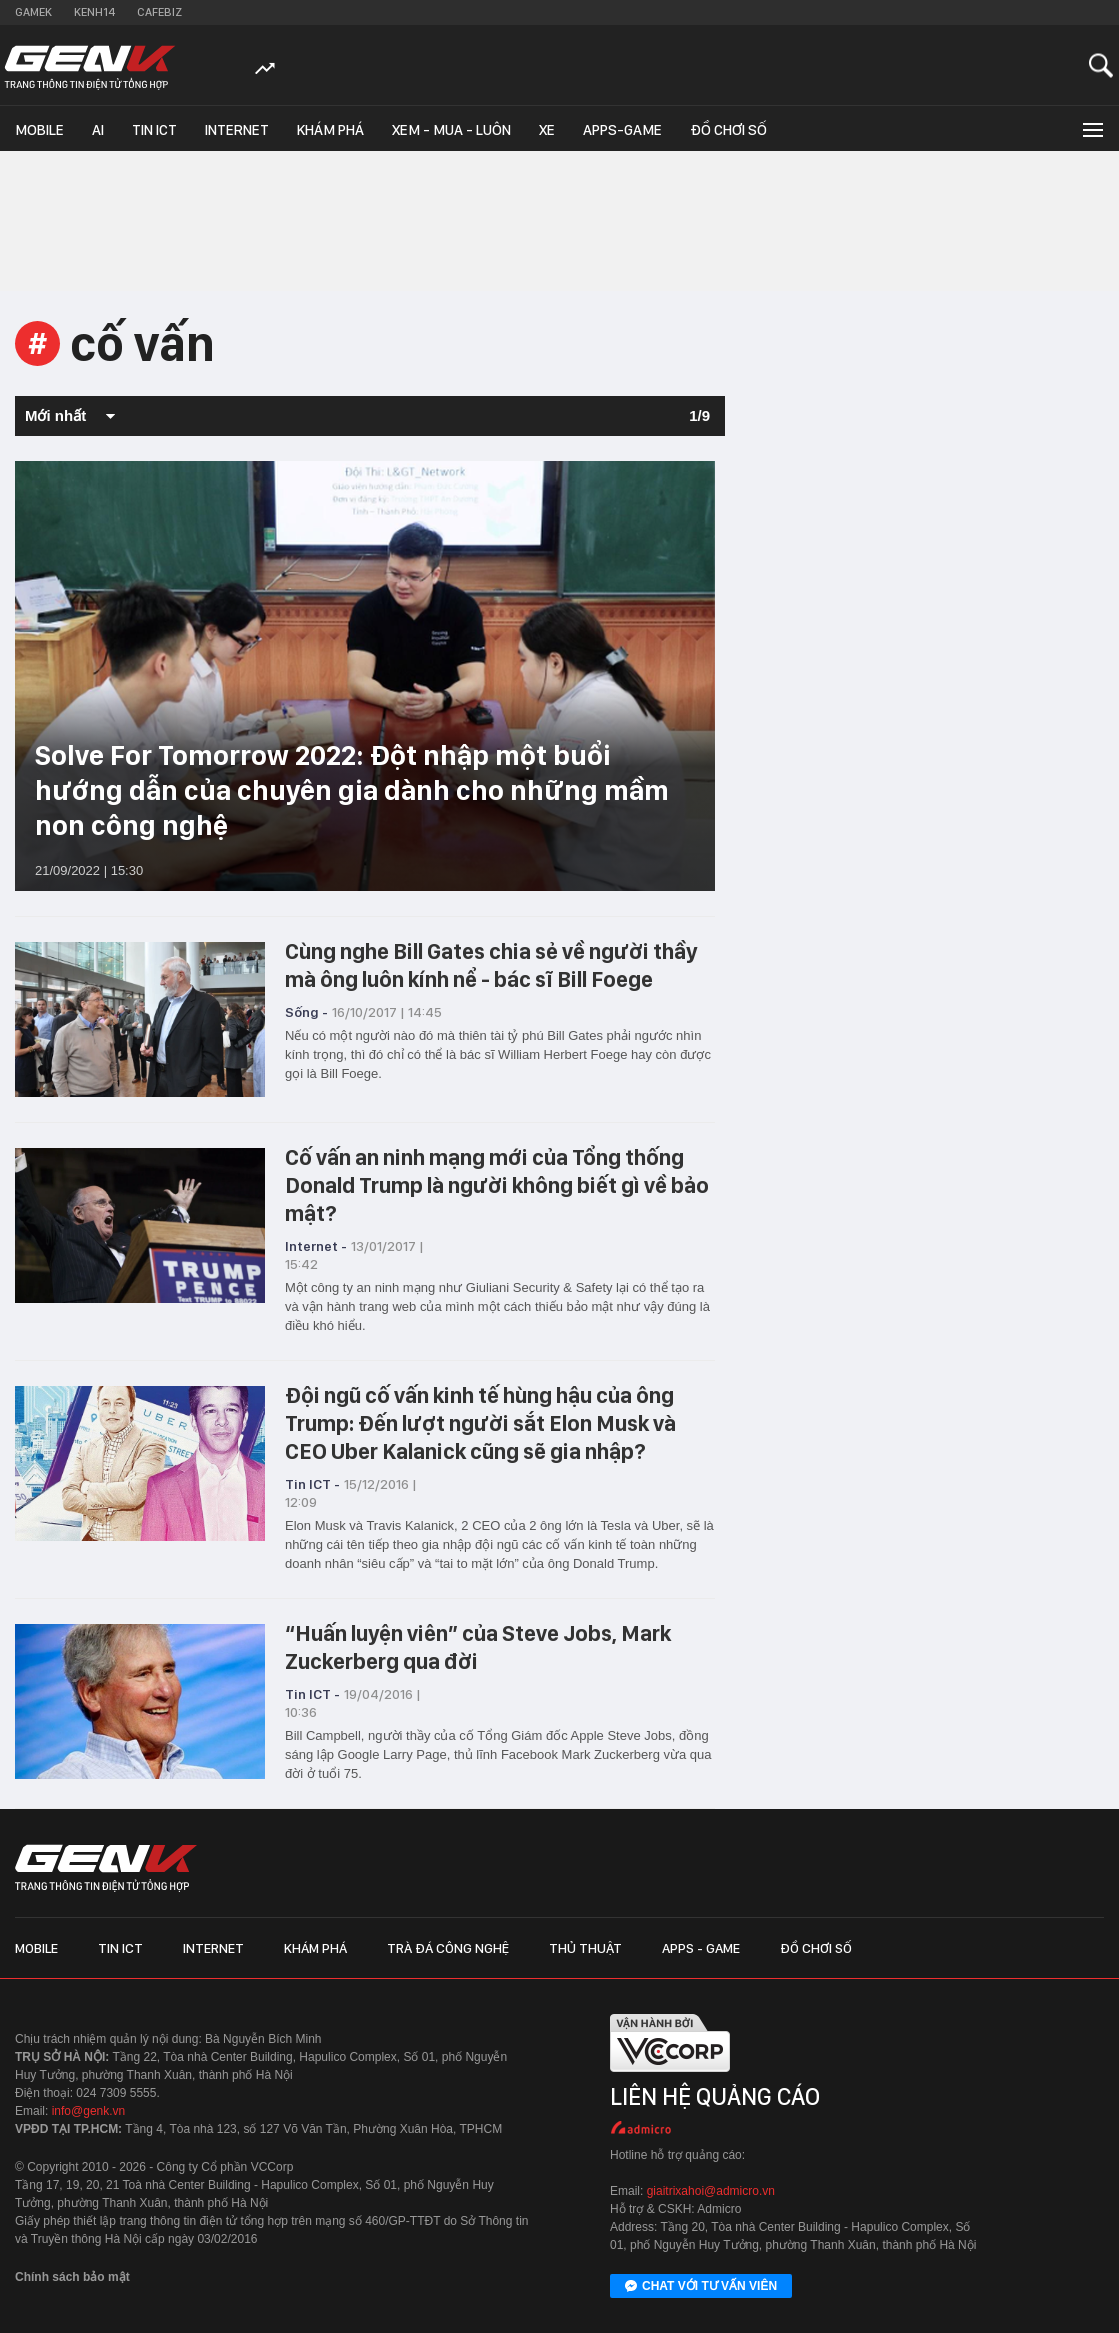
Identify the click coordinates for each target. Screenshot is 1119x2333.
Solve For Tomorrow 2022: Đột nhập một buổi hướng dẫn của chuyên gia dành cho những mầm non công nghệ (352, 790)
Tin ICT (154, 130)
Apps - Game (701, 1948)
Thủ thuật (585, 1948)
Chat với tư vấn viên (701, 2287)
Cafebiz (159, 12)
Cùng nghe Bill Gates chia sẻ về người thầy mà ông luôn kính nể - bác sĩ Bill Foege (491, 965)
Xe (547, 130)
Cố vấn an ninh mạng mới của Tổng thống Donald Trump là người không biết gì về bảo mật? (497, 1185)
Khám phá (330, 130)
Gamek (33, 12)
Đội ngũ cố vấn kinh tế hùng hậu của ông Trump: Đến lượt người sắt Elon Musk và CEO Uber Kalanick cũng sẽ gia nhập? (480, 1423)
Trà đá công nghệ (448, 1948)
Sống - (306, 1012)
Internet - (316, 1246)
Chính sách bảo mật (72, 2277)
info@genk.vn (89, 2111)
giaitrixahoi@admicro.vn (711, 2191)
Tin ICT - (312, 1484)
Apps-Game (622, 130)
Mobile (39, 130)
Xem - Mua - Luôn (451, 130)
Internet (237, 130)
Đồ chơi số (728, 130)
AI (98, 130)
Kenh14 (94, 12)
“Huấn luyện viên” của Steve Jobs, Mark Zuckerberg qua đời (478, 1647)
